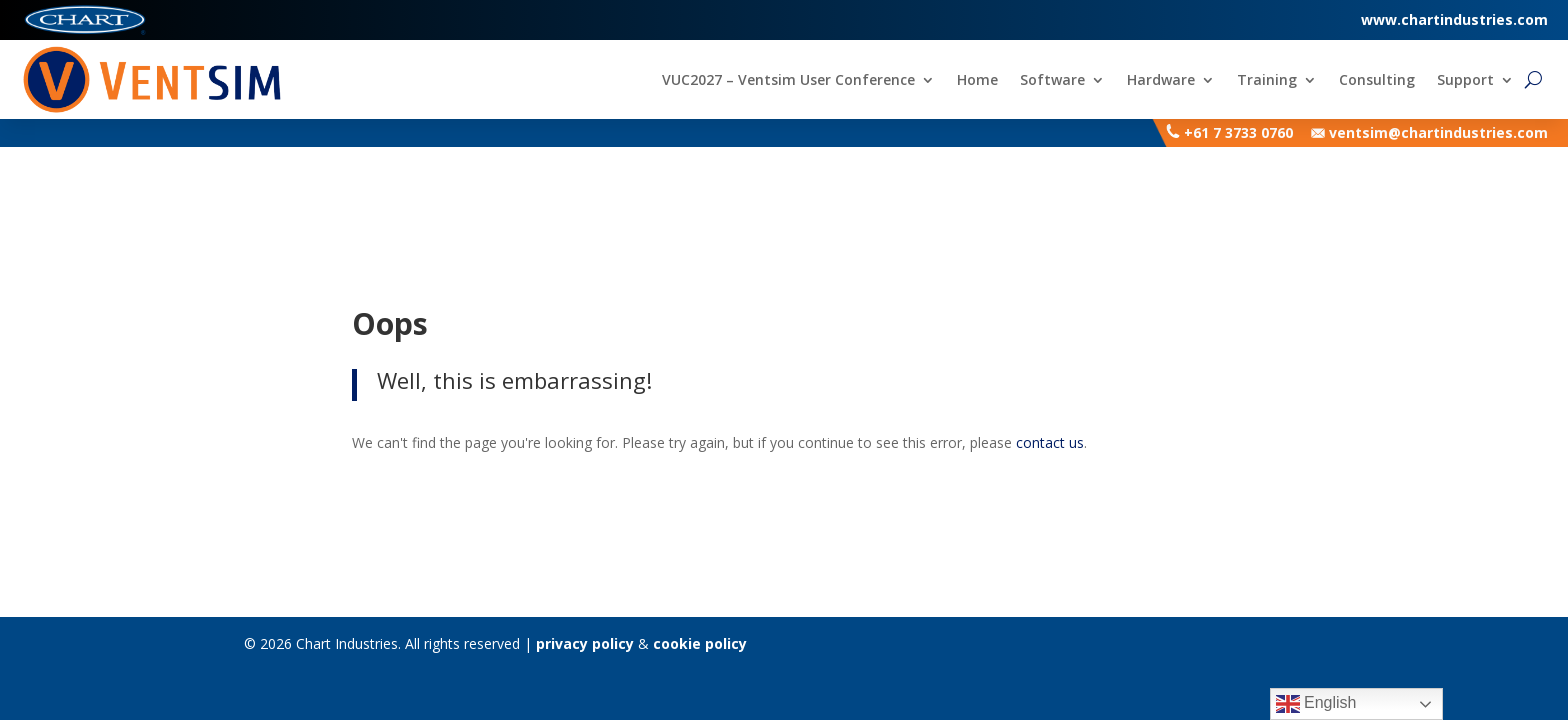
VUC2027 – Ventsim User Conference (788, 81)
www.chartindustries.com (1454, 19)
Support (1465, 81)
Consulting (1377, 81)
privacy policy (585, 643)
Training (1267, 81)
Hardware (1161, 81)
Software (1052, 81)
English (1316, 704)
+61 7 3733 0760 (1238, 132)
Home (977, 81)
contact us (1050, 442)
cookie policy (700, 643)
